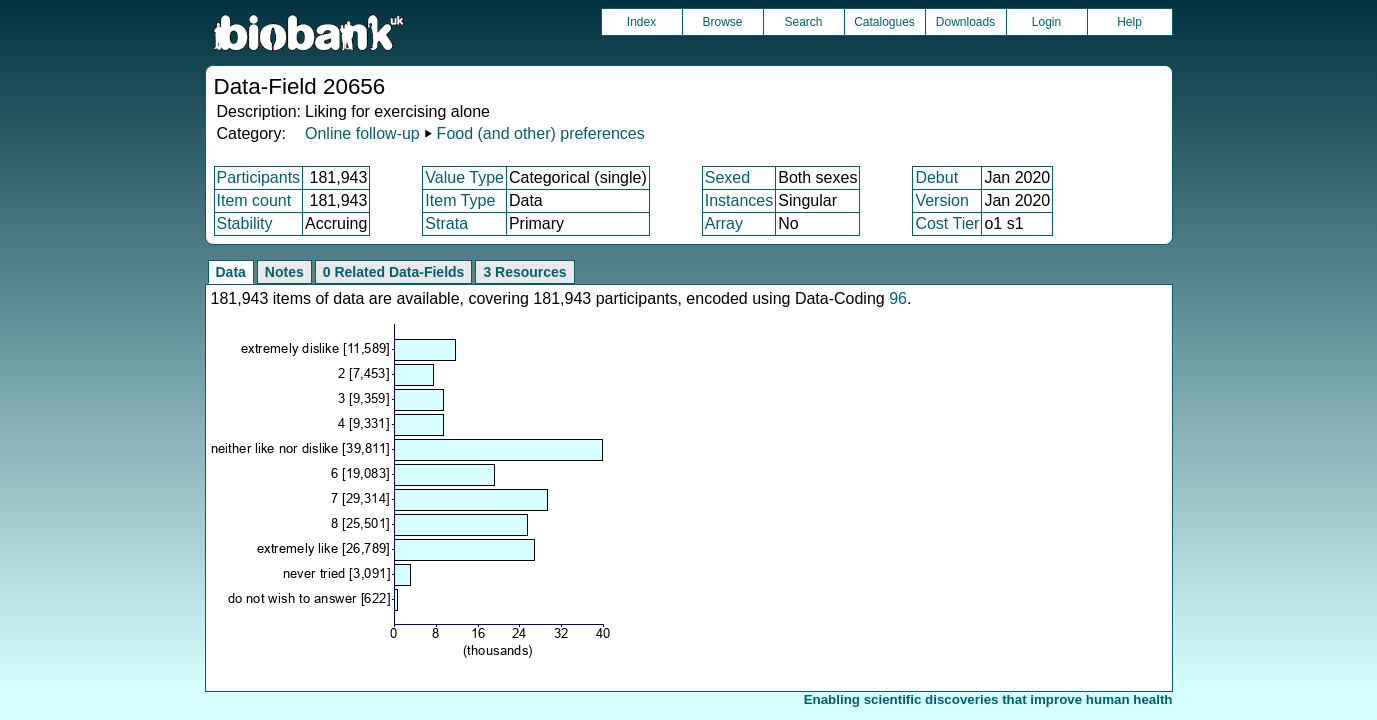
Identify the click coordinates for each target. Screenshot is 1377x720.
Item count (254, 200)
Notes (284, 272)
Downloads (965, 22)
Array (724, 223)
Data (231, 272)
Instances (739, 200)
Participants (259, 177)
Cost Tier (947, 223)
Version (941, 200)
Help (1129, 22)
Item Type (460, 200)
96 (898, 298)
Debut (936, 177)
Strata (446, 223)
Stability (245, 223)
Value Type (464, 177)
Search (803, 22)
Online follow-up (362, 133)
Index (641, 22)
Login (1046, 22)
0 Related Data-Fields (394, 272)
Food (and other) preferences (541, 133)
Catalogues (884, 22)
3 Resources (524, 272)
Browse (722, 22)
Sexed (727, 177)
